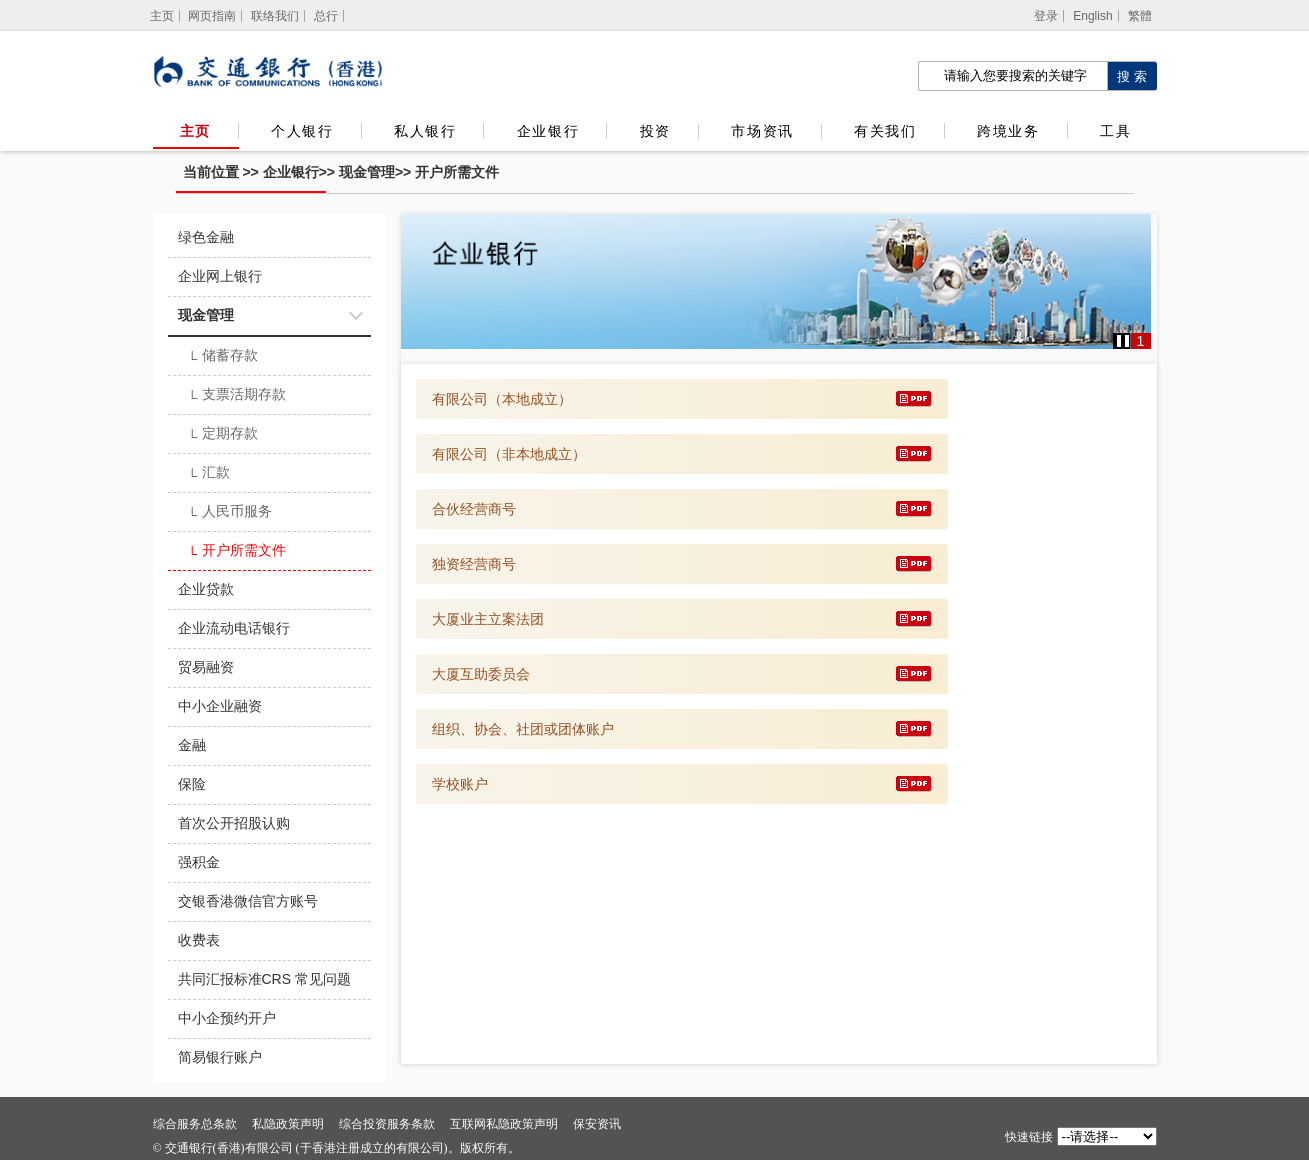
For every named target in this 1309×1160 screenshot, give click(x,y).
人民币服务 (230, 513)
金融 (192, 745)
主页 (195, 131)
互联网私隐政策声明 (504, 1124)
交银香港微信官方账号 (248, 901)
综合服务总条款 (195, 1124)
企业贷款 (206, 589)
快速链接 (1029, 1137)
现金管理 (367, 172)
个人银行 (302, 131)
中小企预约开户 (227, 1018)
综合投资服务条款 (387, 1124)
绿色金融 (206, 237)
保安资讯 (597, 1124)
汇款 (209, 474)
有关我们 (885, 131)
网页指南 (212, 16)
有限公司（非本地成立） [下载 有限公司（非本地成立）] (509, 454)
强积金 (199, 862)
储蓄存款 (223, 357)
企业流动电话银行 (234, 628)
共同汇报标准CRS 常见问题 (264, 979)
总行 (326, 16)
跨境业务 (1008, 131)
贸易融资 (206, 667)
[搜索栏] (1012, 76)
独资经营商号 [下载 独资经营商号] (474, 564)
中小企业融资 (220, 706)
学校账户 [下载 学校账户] (460, 784)
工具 (1115, 131)
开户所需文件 (457, 172)
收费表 (199, 940)
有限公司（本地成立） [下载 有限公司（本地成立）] (502, 399)
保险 (192, 784)
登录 (1046, 16)
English (1092, 16)
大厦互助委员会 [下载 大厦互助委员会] (481, 674)
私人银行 (425, 131)
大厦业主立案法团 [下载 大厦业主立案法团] (488, 619)
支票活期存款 (237, 396)
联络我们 (275, 16)
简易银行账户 (220, 1057)
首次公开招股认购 (234, 823)
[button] (1123, 341)
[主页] (162, 16)
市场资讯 (762, 131)
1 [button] (1141, 341)
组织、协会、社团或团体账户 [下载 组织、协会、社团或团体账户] (523, 729)
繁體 (1140, 16)
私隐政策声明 (288, 1124)
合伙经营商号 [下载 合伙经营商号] (474, 509)
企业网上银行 (220, 276)
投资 (655, 131)
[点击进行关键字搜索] (1132, 76)
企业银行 (548, 131)
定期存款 (223, 435)
